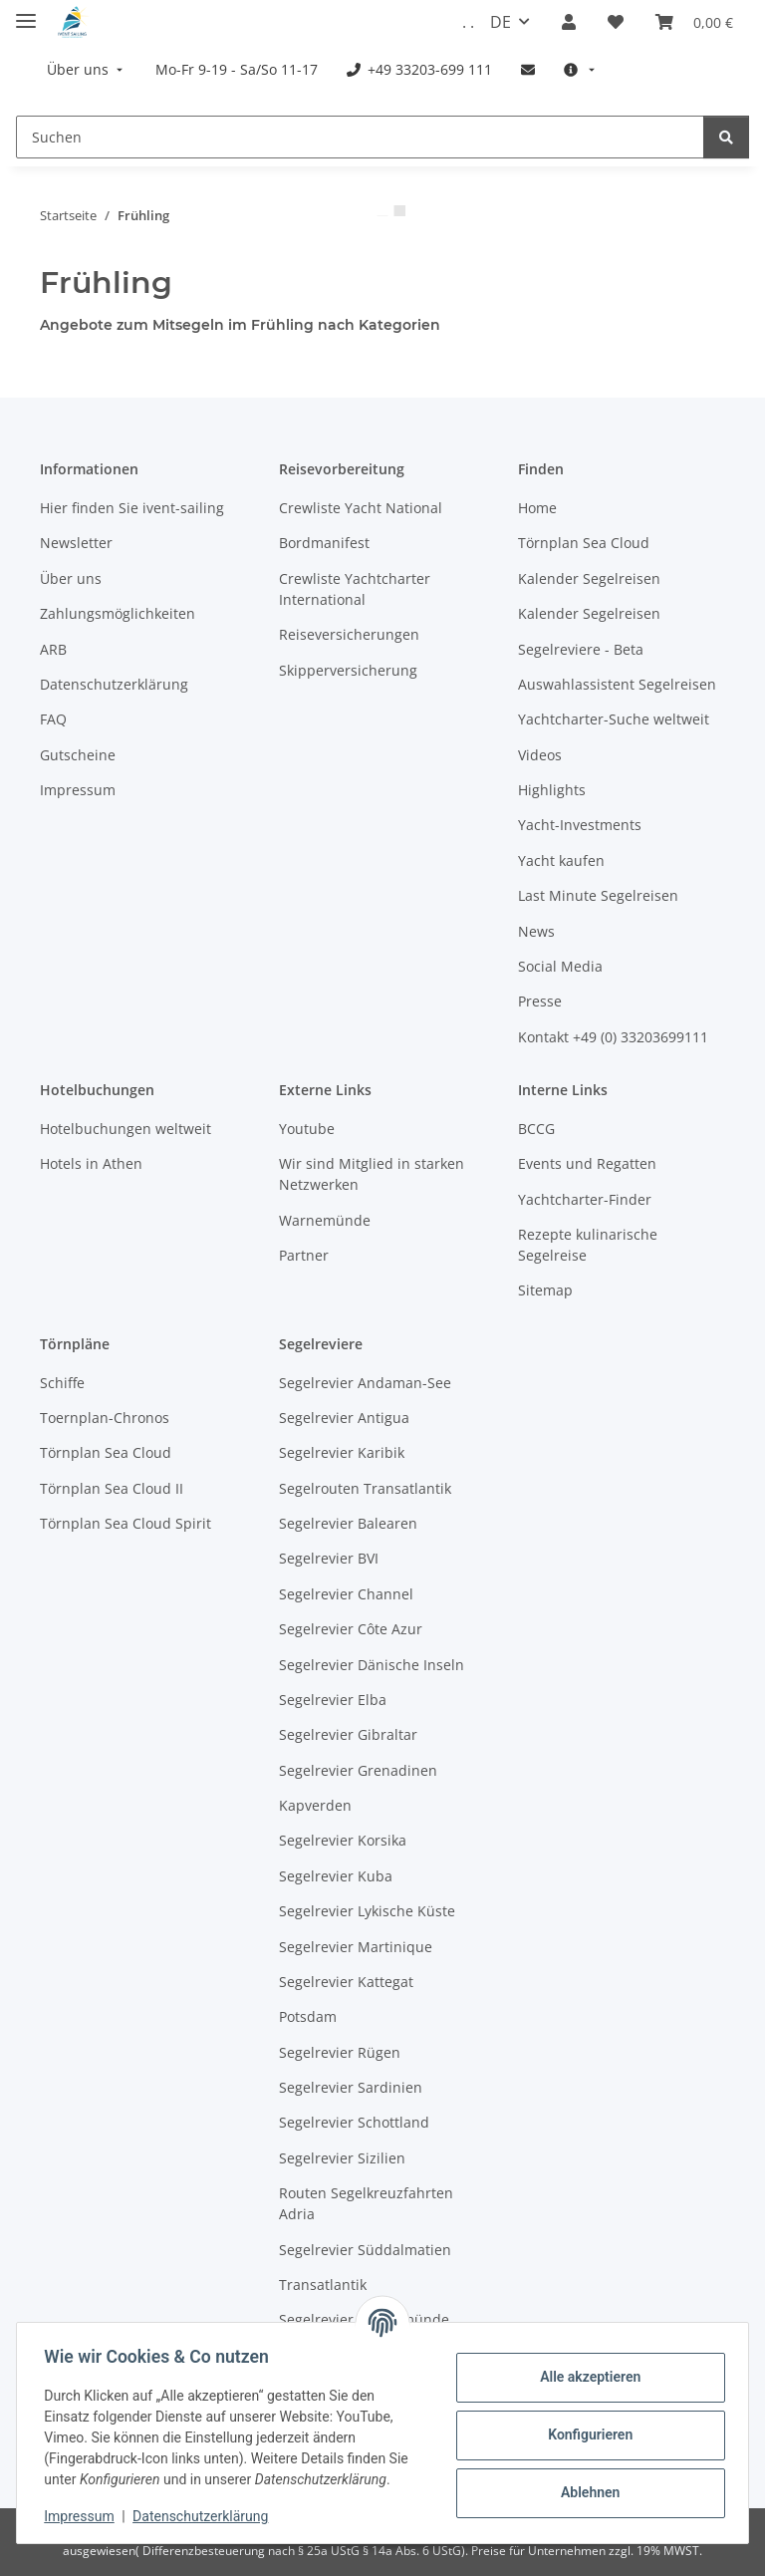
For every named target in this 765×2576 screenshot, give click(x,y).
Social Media (560, 966)
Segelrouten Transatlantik (365, 1488)
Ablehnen (585, 2492)
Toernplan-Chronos (104, 1417)
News (536, 931)
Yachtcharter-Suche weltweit (613, 719)
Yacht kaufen (561, 860)
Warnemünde (325, 1220)
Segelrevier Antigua (344, 1417)
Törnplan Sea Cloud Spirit (125, 1523)
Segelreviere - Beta (580, 649)
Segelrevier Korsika (342, 1840)
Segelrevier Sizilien (342, 2157)
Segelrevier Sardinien (350, 2087)
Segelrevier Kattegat (346, 1981)
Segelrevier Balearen (348, 1523)
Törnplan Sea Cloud (583, 542)
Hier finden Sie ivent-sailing (132, 507)
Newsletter (76, 542)
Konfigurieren (585, 2434)
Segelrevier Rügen (339, 2052)
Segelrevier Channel (346, 1593)
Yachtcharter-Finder (584, 1199)
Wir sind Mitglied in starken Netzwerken (371, 1174)
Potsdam (308, 2016)
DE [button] (500, 22)
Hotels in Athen (91, 1163)
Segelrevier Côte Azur (350, 1628)
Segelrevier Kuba (335, 1875)
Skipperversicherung (348, 670)
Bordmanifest (324, 542)
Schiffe (62, 1382)
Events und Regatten (587, 1163)
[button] (569, 22)
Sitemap (545, 1290)
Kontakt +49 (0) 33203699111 (613, 1036)
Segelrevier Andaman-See (365, 1382)
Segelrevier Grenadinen (358, 1770)
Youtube (307, 1128)
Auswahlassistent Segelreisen (617, 684)
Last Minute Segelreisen (598, 895)
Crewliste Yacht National (360, 507)
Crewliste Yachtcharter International (354, 589)
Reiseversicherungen (349, 634)
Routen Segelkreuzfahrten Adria (366, 2203)
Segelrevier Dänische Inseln (371, 1664)
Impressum (84, 2516)
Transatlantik (323, 2284)
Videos (540, 754)
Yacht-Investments (579, 824)
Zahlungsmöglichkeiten (117, 613)
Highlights (552, 789)
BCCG (536, 1128)
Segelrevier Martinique (355, 1946)
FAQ (53, 719)
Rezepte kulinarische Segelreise (587, 1245)
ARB (53, 649)
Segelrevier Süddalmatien (365, 2249)
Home (537, 507)
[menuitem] (86, 69)
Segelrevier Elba (332, 1699)
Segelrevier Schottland (354, 2122)
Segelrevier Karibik (341, 1452)
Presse (540, 1001)
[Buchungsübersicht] (694, 22)
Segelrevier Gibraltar (348, 1734)
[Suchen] (360, 137)
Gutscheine (78, 754)
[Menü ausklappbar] (26, 12)
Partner (304, 1255)
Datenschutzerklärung (205, 2516)
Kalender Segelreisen (589, 578)
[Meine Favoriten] (615, 22)
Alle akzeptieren (585, 2377)
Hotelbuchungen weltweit (125, 1128)
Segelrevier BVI (329, 1558)
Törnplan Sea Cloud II (111, 1488)
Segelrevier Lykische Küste (367, 1910)
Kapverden (315, 1805)
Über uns (71, 578)
